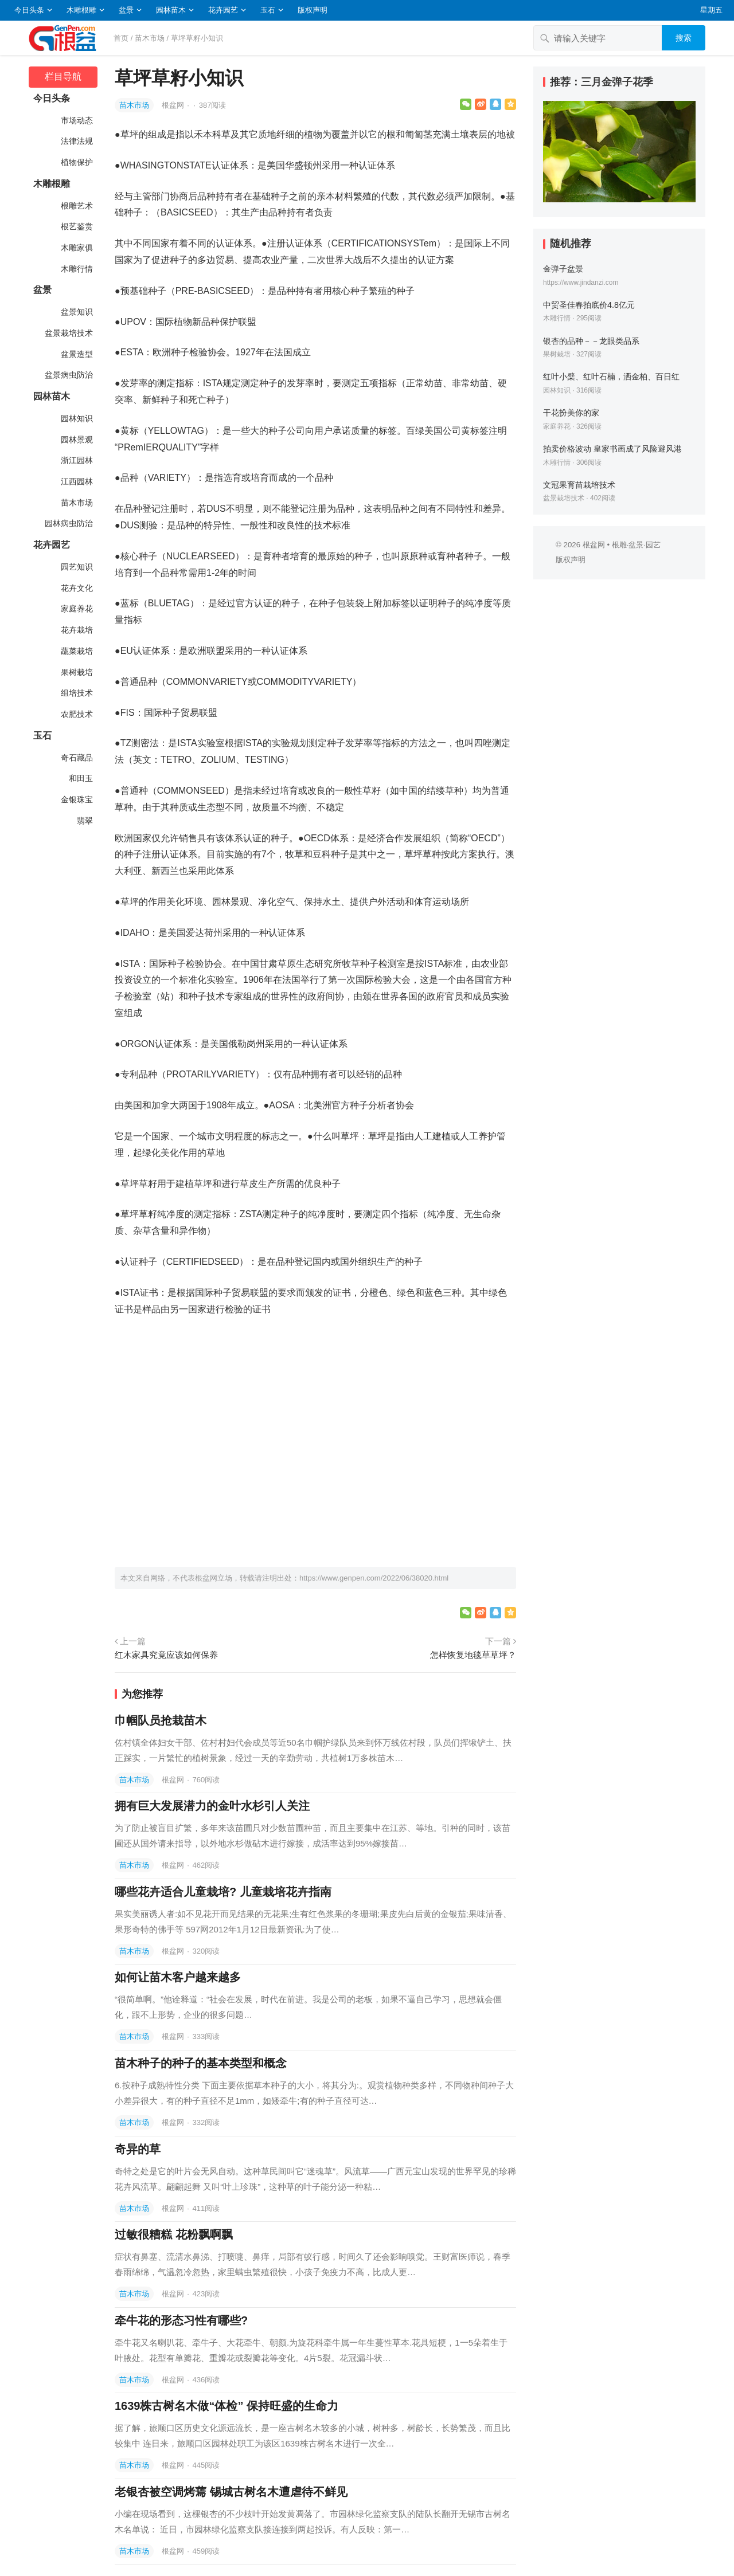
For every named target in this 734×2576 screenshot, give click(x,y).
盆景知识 (75, 311)
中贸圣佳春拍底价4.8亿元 (589, 304)
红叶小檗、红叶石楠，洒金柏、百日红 (611, 376)
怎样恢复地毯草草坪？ (473, 1655)
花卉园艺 (223, 10)
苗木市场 (150, 38)
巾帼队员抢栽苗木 (160, 1720)
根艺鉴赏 (75, 226)
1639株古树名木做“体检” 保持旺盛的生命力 (226, 2405)
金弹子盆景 (563, 268)
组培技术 (75, 692)
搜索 (684, 37)
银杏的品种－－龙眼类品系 (591, 341)
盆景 (126, 10)
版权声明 (312, 10)
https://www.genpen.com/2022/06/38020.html (373, 1578)
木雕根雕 (81, 10)
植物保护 (75, 162)
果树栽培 (75, 672)
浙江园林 (75, 460)
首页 (121, 38)
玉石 (267, 10)
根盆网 (174, 105)
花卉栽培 (75, 629)
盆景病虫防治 (67, 374)
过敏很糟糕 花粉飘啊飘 (174, 2234)
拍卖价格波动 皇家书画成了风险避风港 (612, 448)
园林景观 (75, 439)
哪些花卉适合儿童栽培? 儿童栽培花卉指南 (223, 1891)
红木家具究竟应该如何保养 (166, 1655)
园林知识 (75, 418)
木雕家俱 (75, 247)
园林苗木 (171, 10)
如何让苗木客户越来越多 (178, 1977)
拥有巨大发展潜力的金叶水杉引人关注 (212, 1805)
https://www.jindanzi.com (580, 283)
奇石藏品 (75, 757)
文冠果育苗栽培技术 (579, 484)
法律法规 (75, 141)
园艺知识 (75, 566)
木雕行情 (75, 268)
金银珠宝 (75, 799)
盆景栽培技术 (67, 333)
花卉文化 (75, 588)
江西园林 (75, 481)
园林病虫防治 (67, 523)
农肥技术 (75, 714)
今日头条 (29, 10)
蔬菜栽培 (75, 651)
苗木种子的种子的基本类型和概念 (201, 2063)
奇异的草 (138, 2149)
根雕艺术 (75, 205)
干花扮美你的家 (571, 412)
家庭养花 (75, 608)
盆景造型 (75, 354)
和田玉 (80, 778)
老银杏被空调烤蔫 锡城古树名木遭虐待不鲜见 (231, 2491)
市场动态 (75, 120)
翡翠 (84, 820)
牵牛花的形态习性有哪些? (181, 2320)
